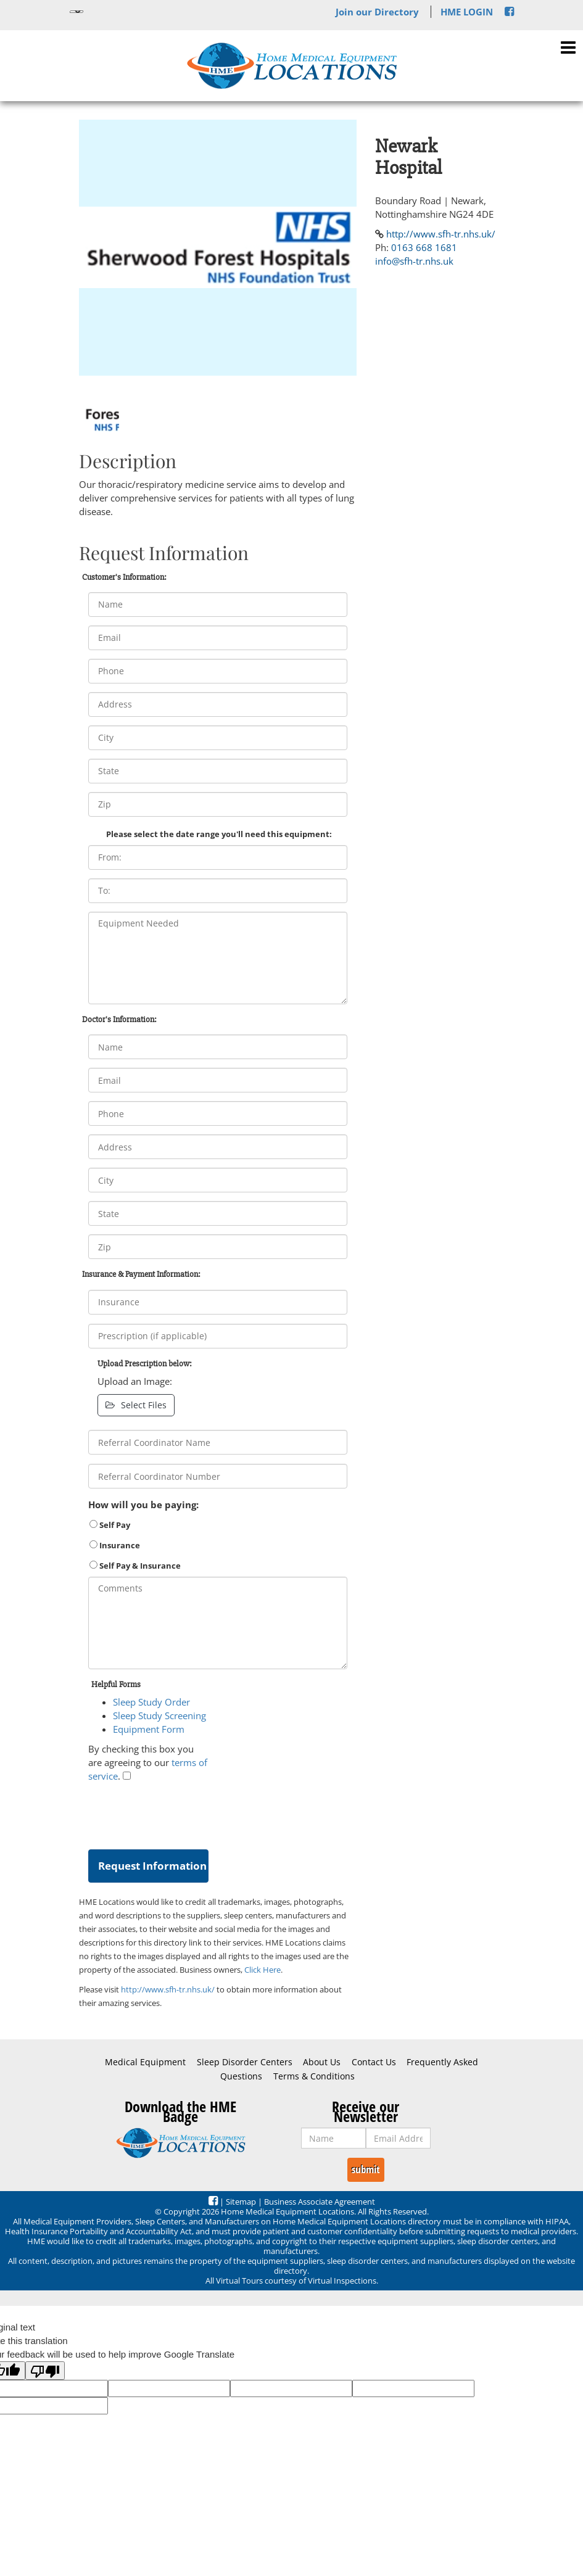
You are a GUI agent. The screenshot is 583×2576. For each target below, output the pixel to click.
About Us (322, 2062)
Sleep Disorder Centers (244, 2062)
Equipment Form (148, 1729)
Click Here (262, 1969)
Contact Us (374, 2062)
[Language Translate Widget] (76, 11)
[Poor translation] (45, 2370)
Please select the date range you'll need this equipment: (219, 834)
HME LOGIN (466, 12)
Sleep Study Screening (159, 1715)
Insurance (114, 1545)
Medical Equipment (145, 2062)
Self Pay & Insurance (135, 1565)
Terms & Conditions (314, 2076)
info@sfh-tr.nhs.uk (414, 261)
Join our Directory (377, 12)
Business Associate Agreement (319, 2201)
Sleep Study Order (151, 1702)
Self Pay (109, 1524)
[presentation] (182, 1813)
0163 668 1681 (424, 247)
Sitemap (241, 2201)
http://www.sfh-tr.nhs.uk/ (168, 1989)
